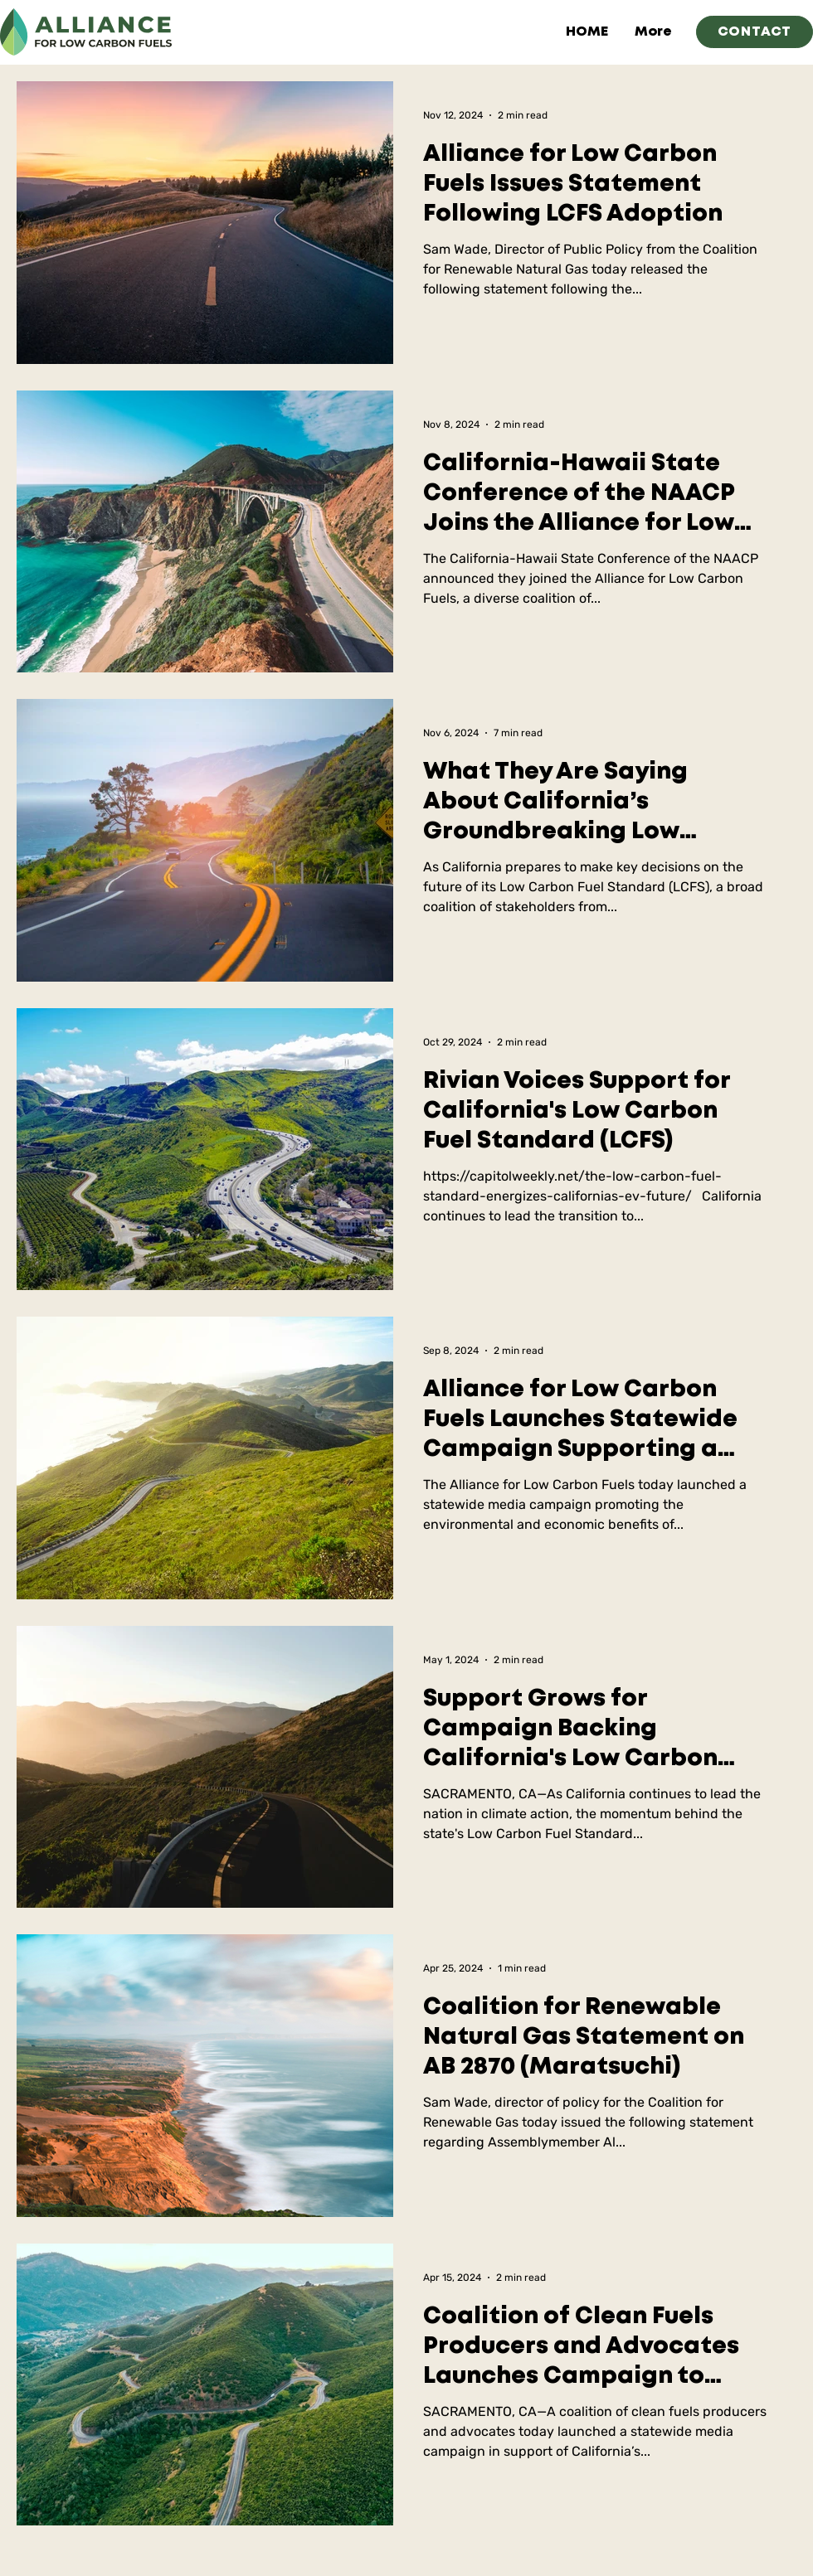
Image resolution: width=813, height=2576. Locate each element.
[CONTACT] (754, 32)
